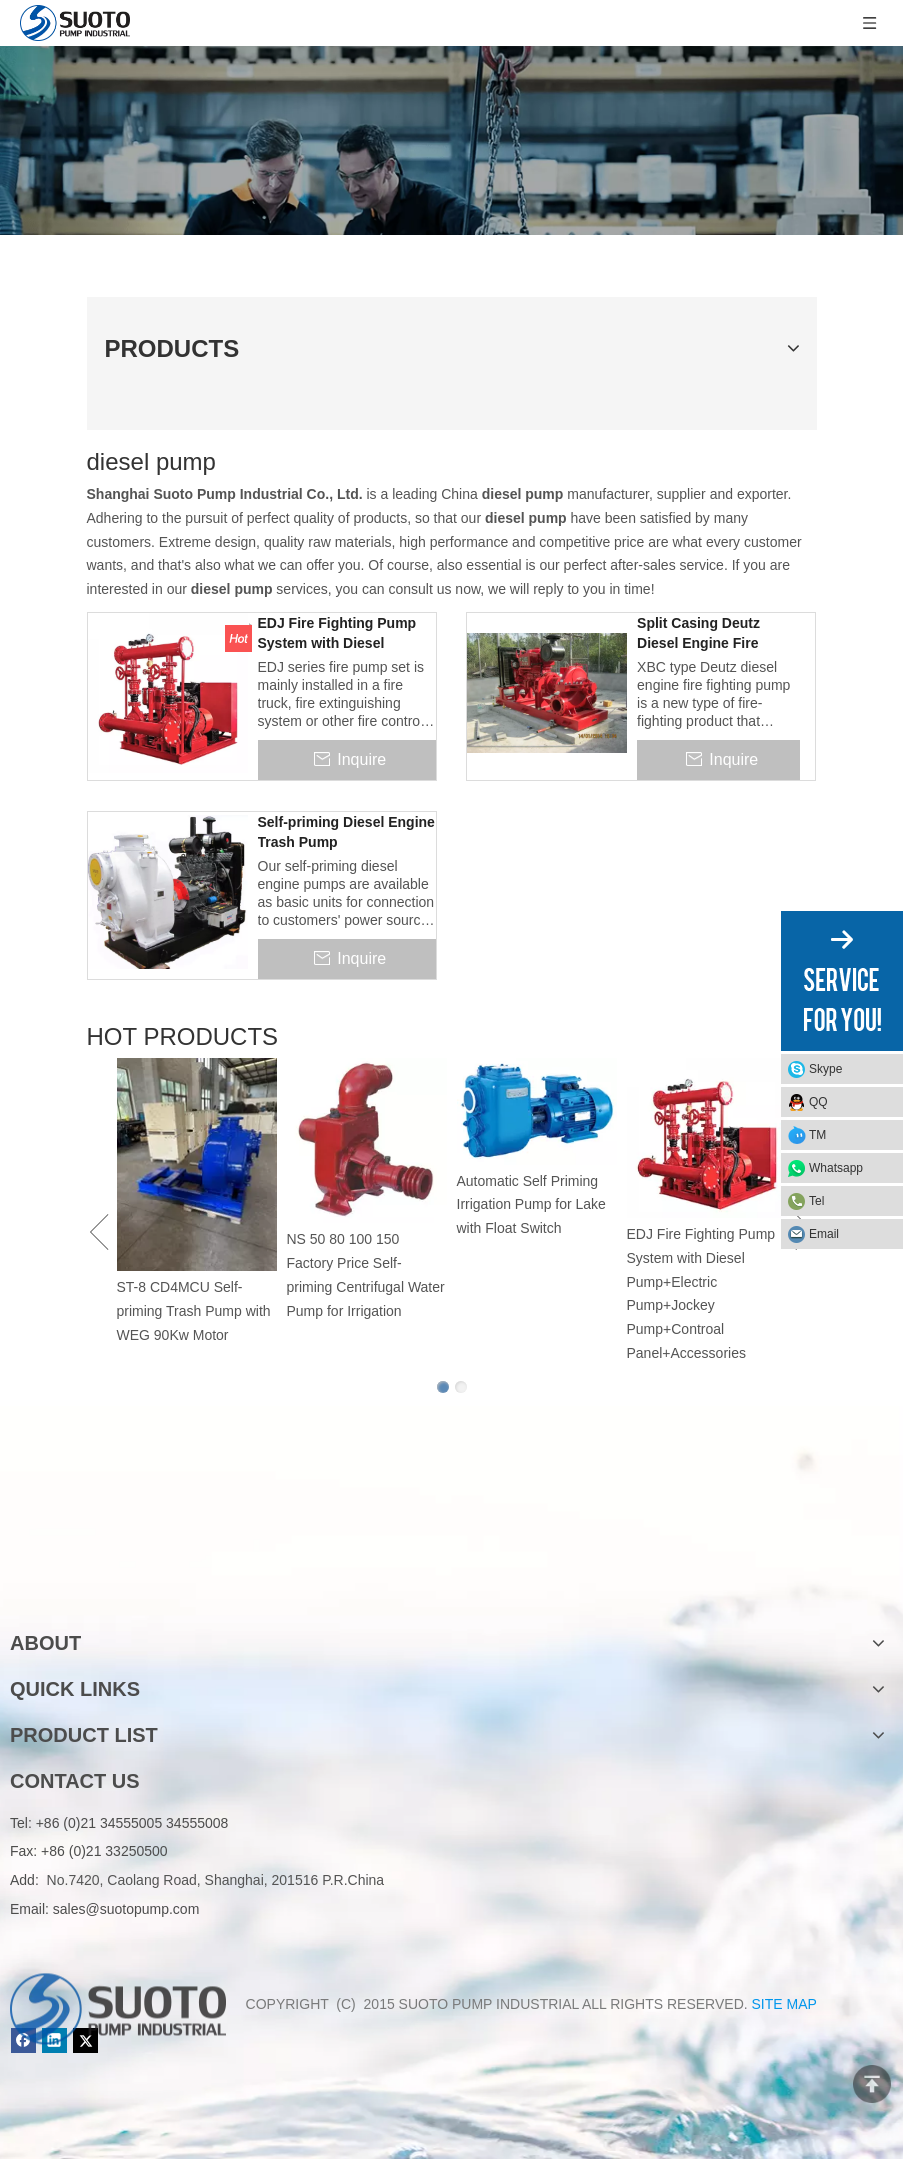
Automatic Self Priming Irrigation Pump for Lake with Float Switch (531, 1205)
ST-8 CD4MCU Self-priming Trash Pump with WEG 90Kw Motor (194, 1311)
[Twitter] (85, 2040)
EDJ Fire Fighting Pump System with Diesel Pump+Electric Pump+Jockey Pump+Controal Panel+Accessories (337, 634)
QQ (818, 1102)
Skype (825, 1069)
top (872, 2084)
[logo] (118, 1579)
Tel (816, 1201)
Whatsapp (836, 1168)
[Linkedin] (54, 2040)
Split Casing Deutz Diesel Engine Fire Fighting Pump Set (699, 634)
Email (824, 1234)
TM (817, 1135)
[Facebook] (23, 2040)
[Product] (451, 140)
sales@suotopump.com (126, 1909)
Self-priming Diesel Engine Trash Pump (346, 832)
